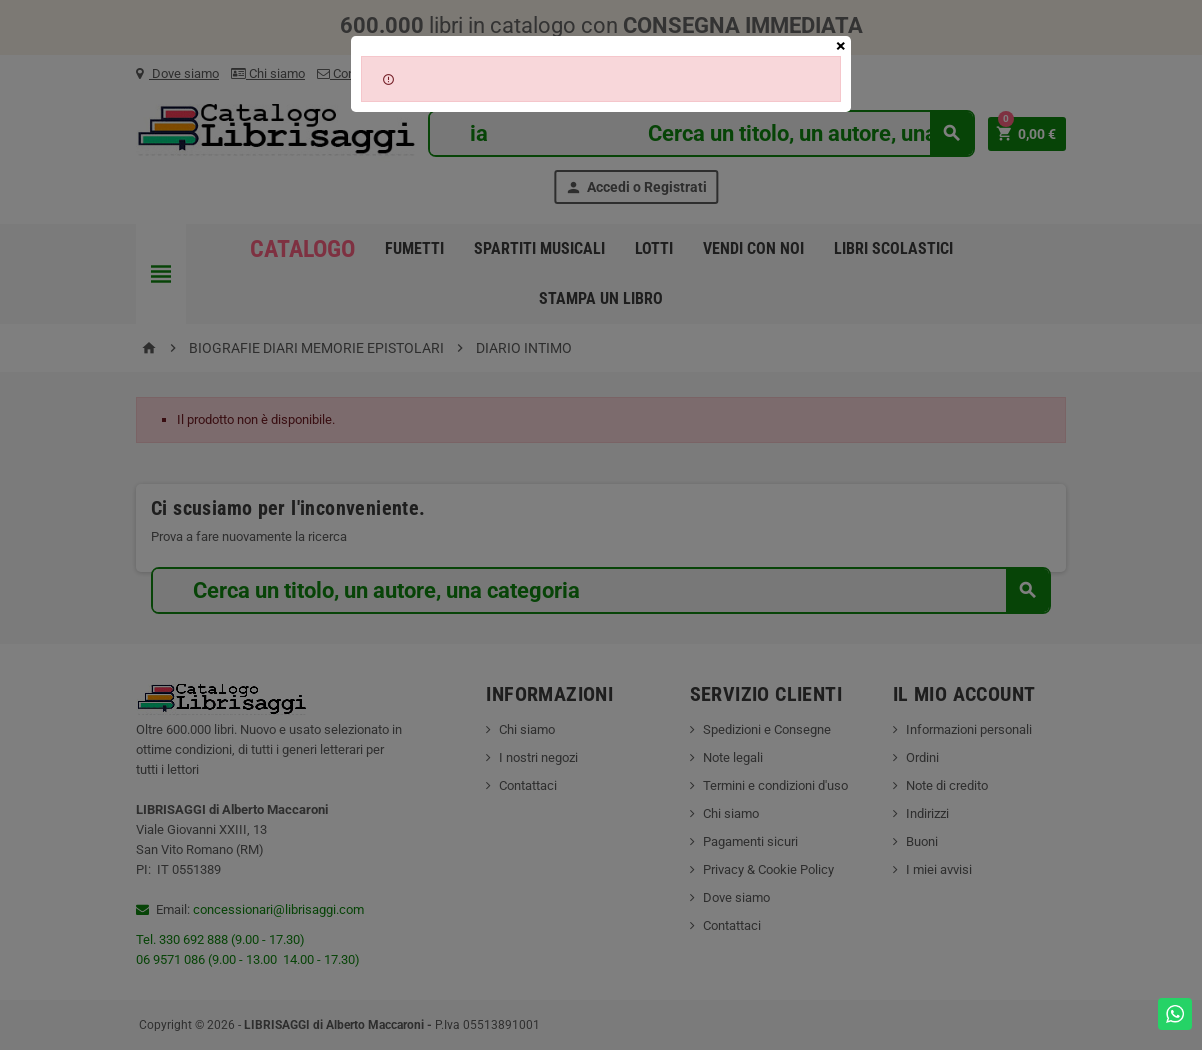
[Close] (841, 46)
